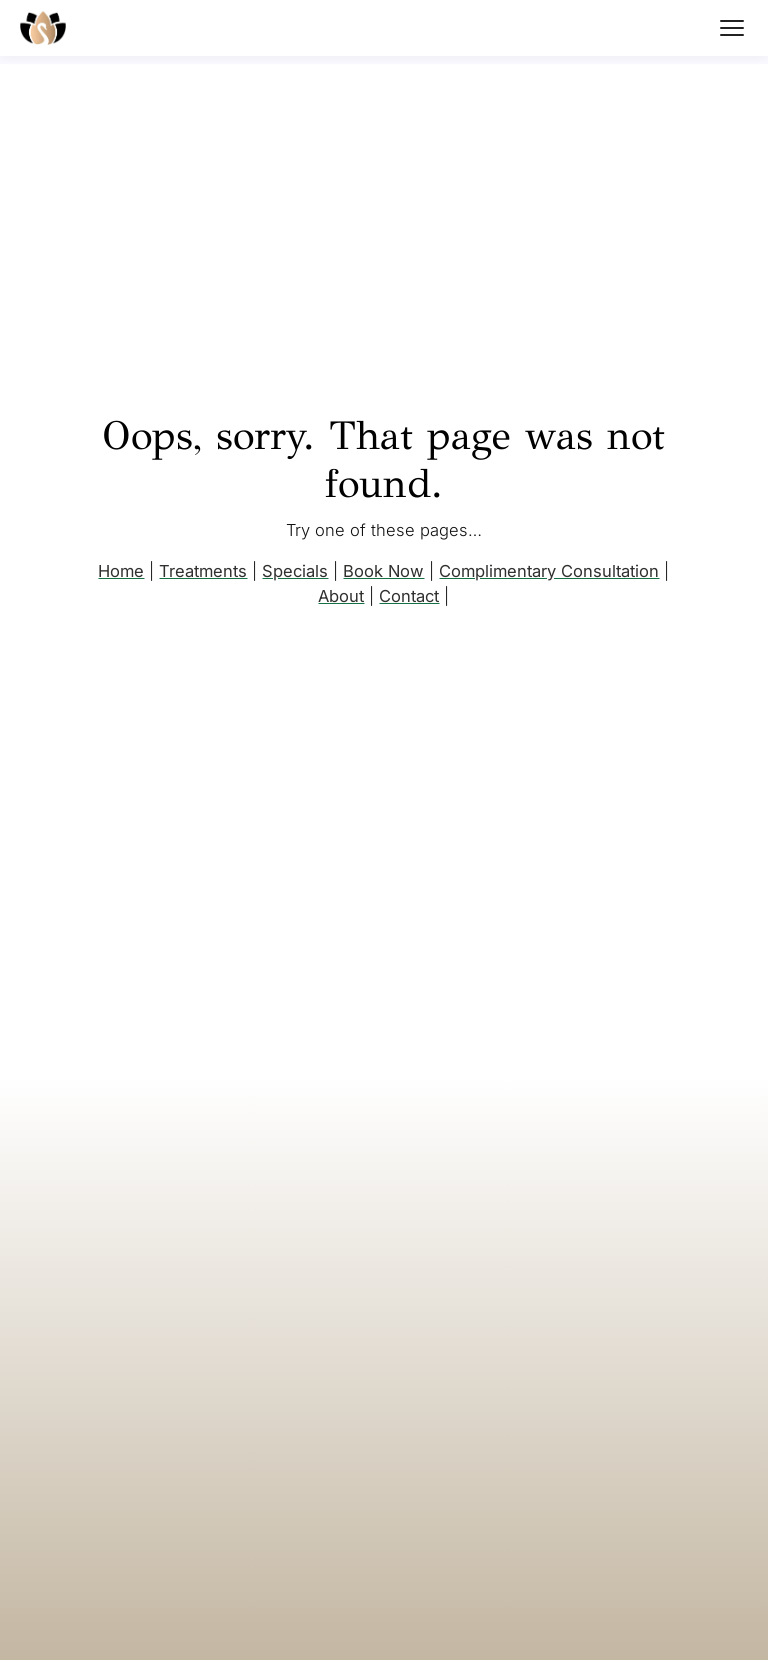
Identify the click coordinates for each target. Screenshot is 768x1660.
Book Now (383, 571)
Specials (295, 571)
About (341, 596)
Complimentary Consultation (549, 571)
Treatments (203, 571)
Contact (409, 596)
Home (121, 571)
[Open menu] (732, 28)
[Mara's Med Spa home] (43, 28)
